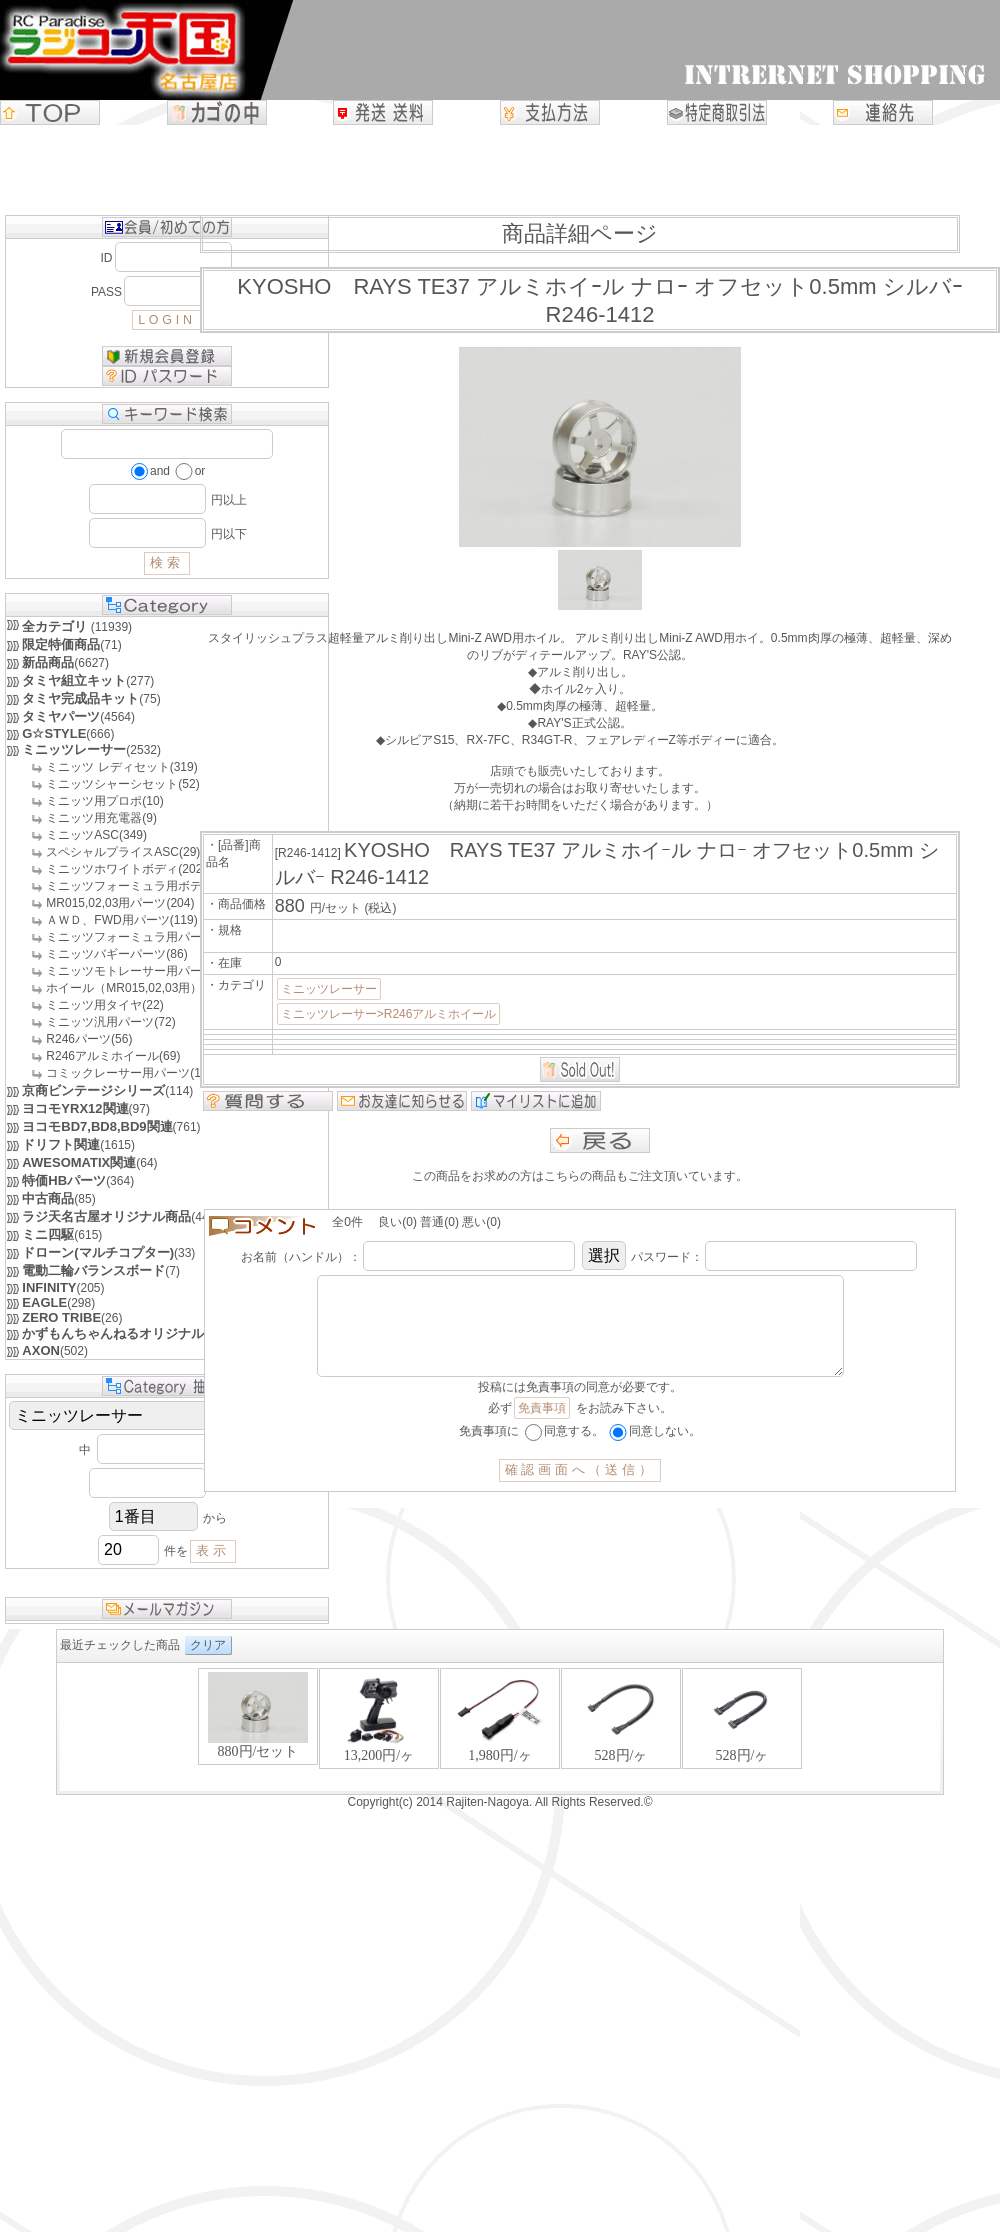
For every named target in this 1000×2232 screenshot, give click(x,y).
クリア (208, 1645)
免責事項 (542, 1428)
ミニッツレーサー (329, 989)
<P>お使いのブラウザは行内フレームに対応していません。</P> (500, 1728)
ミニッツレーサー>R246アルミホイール (389, 1014)
